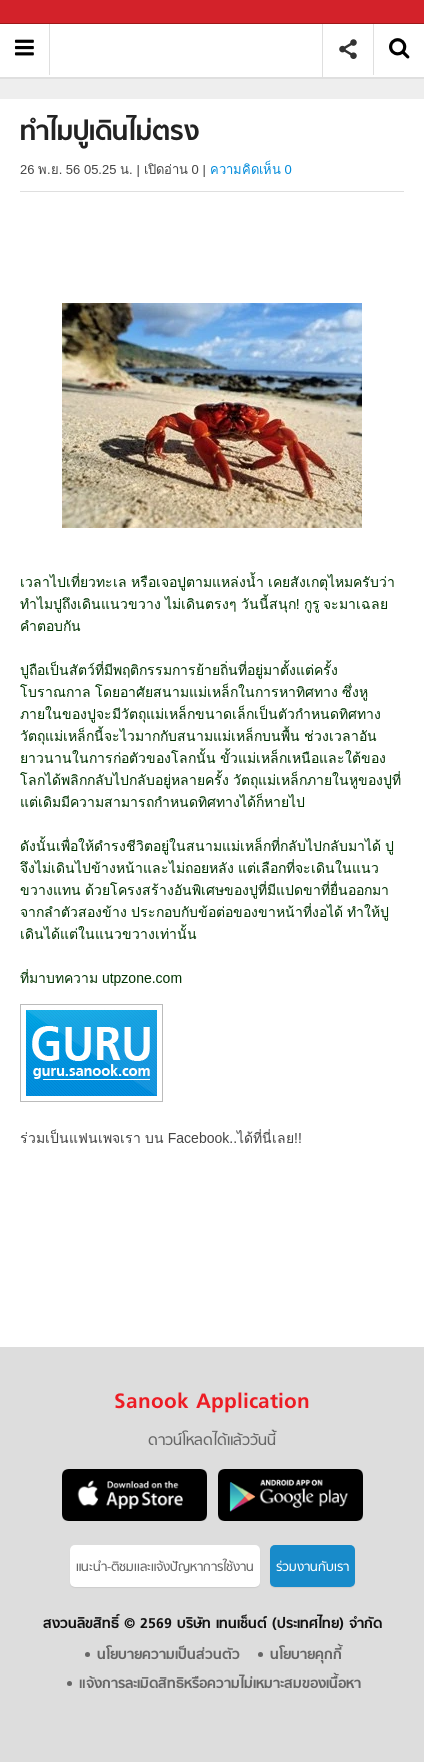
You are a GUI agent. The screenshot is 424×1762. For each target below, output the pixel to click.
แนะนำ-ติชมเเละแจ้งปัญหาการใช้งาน (165, 1567)
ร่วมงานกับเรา (312, 1567)
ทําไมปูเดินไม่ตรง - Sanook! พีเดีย (193, 49)
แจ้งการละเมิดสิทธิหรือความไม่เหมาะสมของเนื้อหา (220, 1684)
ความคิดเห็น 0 (251, 169)
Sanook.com (60, 12)
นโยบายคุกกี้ (306, 1655)
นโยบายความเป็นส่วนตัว (168, 1655)
